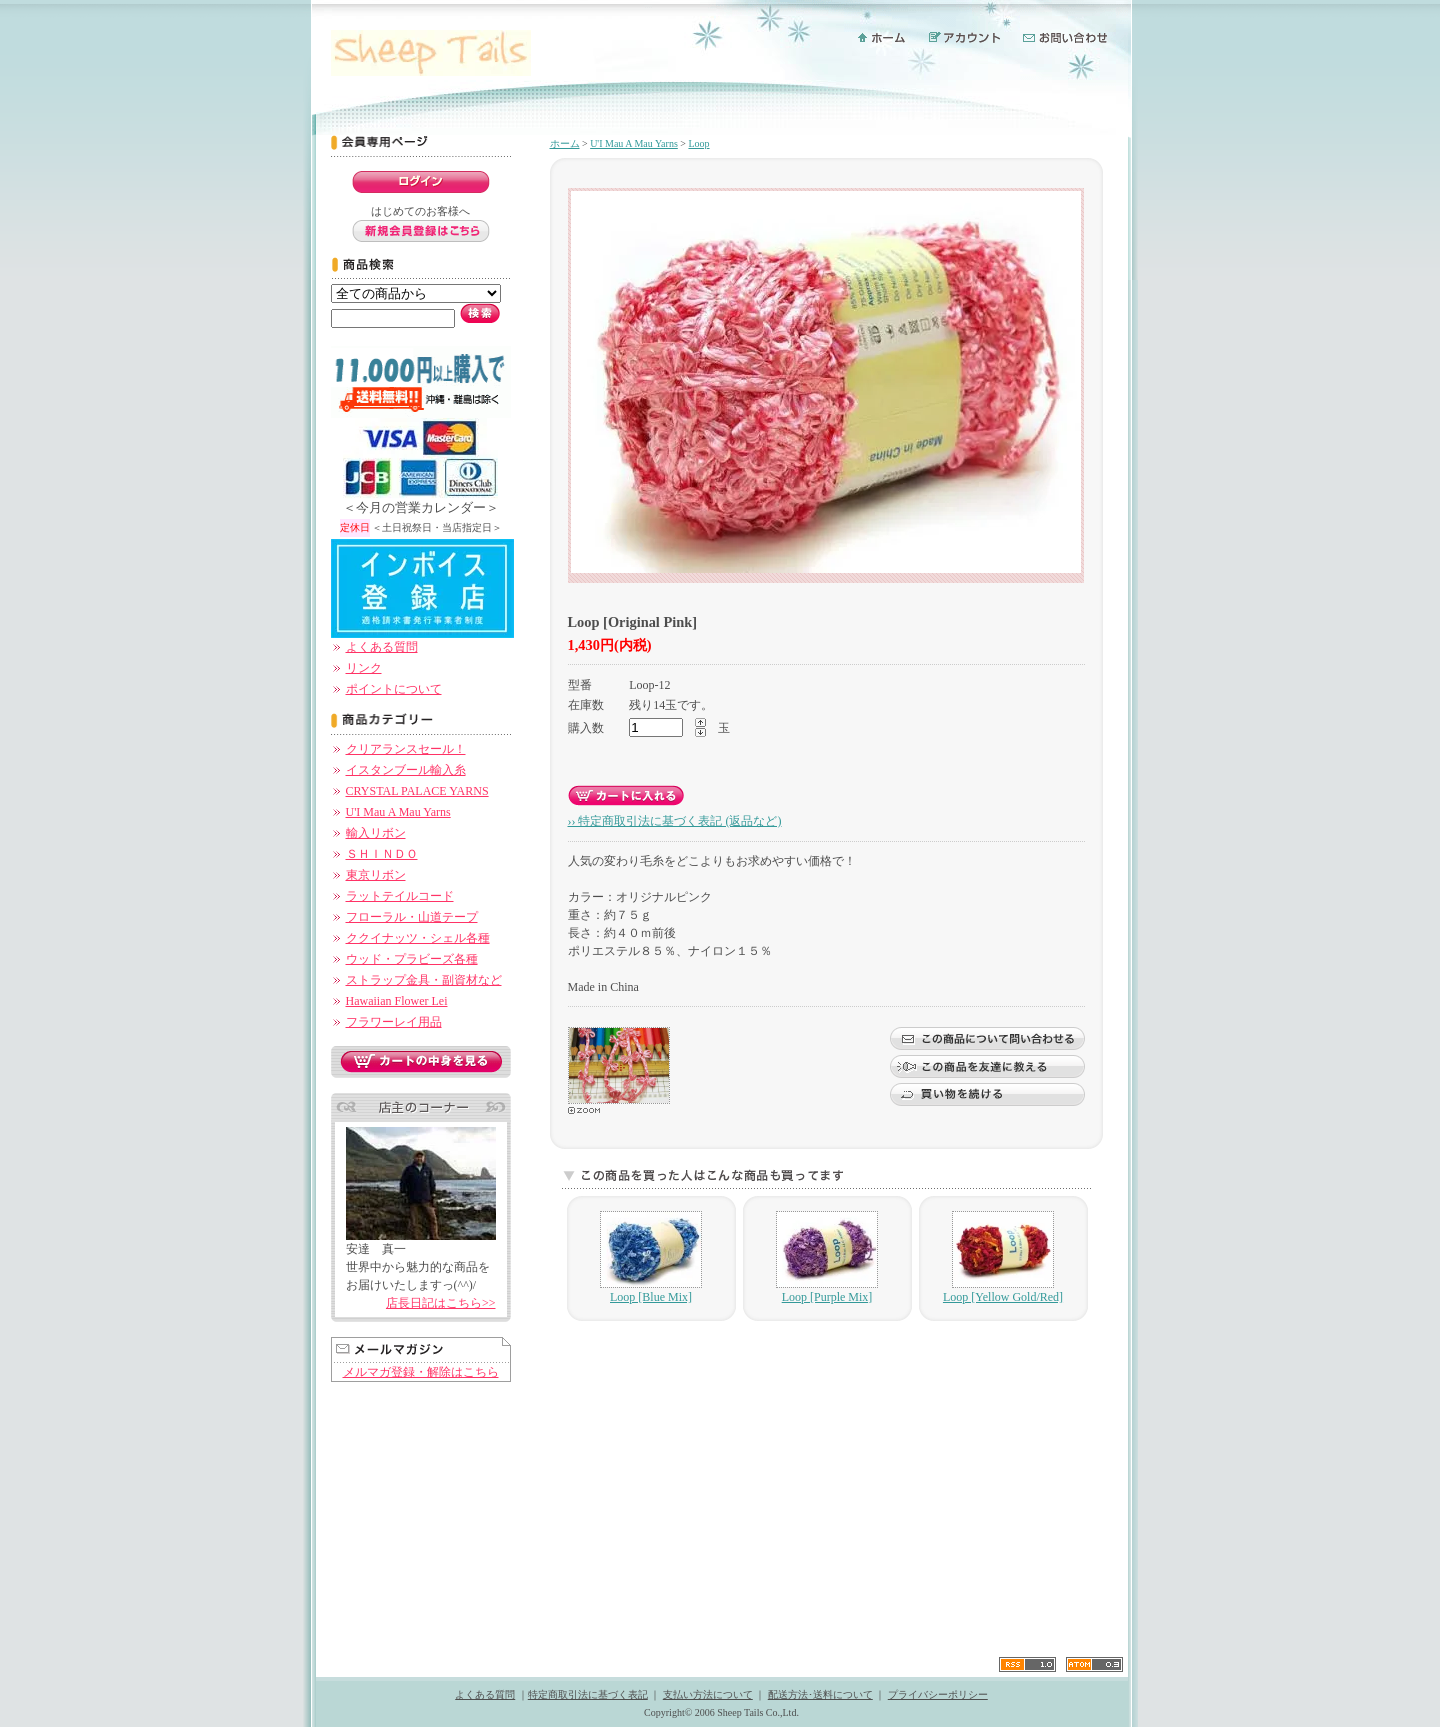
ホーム (565, 143)
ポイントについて (394, 689)
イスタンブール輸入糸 (406, 770)
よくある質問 (382, 647)
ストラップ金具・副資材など (424, 980)
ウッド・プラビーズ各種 (412, 959)
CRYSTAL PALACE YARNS (417, 791)
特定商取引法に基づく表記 (588, 1694)
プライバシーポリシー (938, 1694)
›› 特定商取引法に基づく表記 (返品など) (675, 821)
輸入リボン (376, 833)
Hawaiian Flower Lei (397, 1001)
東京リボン (376, 875)
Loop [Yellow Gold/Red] (1003, 1257)
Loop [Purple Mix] (827, 1257)
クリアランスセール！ (406, 749)
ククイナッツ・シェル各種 (418, 938)
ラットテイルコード (400, 896)
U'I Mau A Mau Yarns (398, 812)
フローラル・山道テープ (412, 917)
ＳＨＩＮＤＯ (382, 854)
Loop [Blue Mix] (651, 1257)
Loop (698, 143)
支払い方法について (708, 1694)
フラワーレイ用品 (394, 1022)
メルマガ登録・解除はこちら (421, 1372)
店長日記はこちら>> (441, 1303)
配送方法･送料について (820, 1694)
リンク (364, 668)
